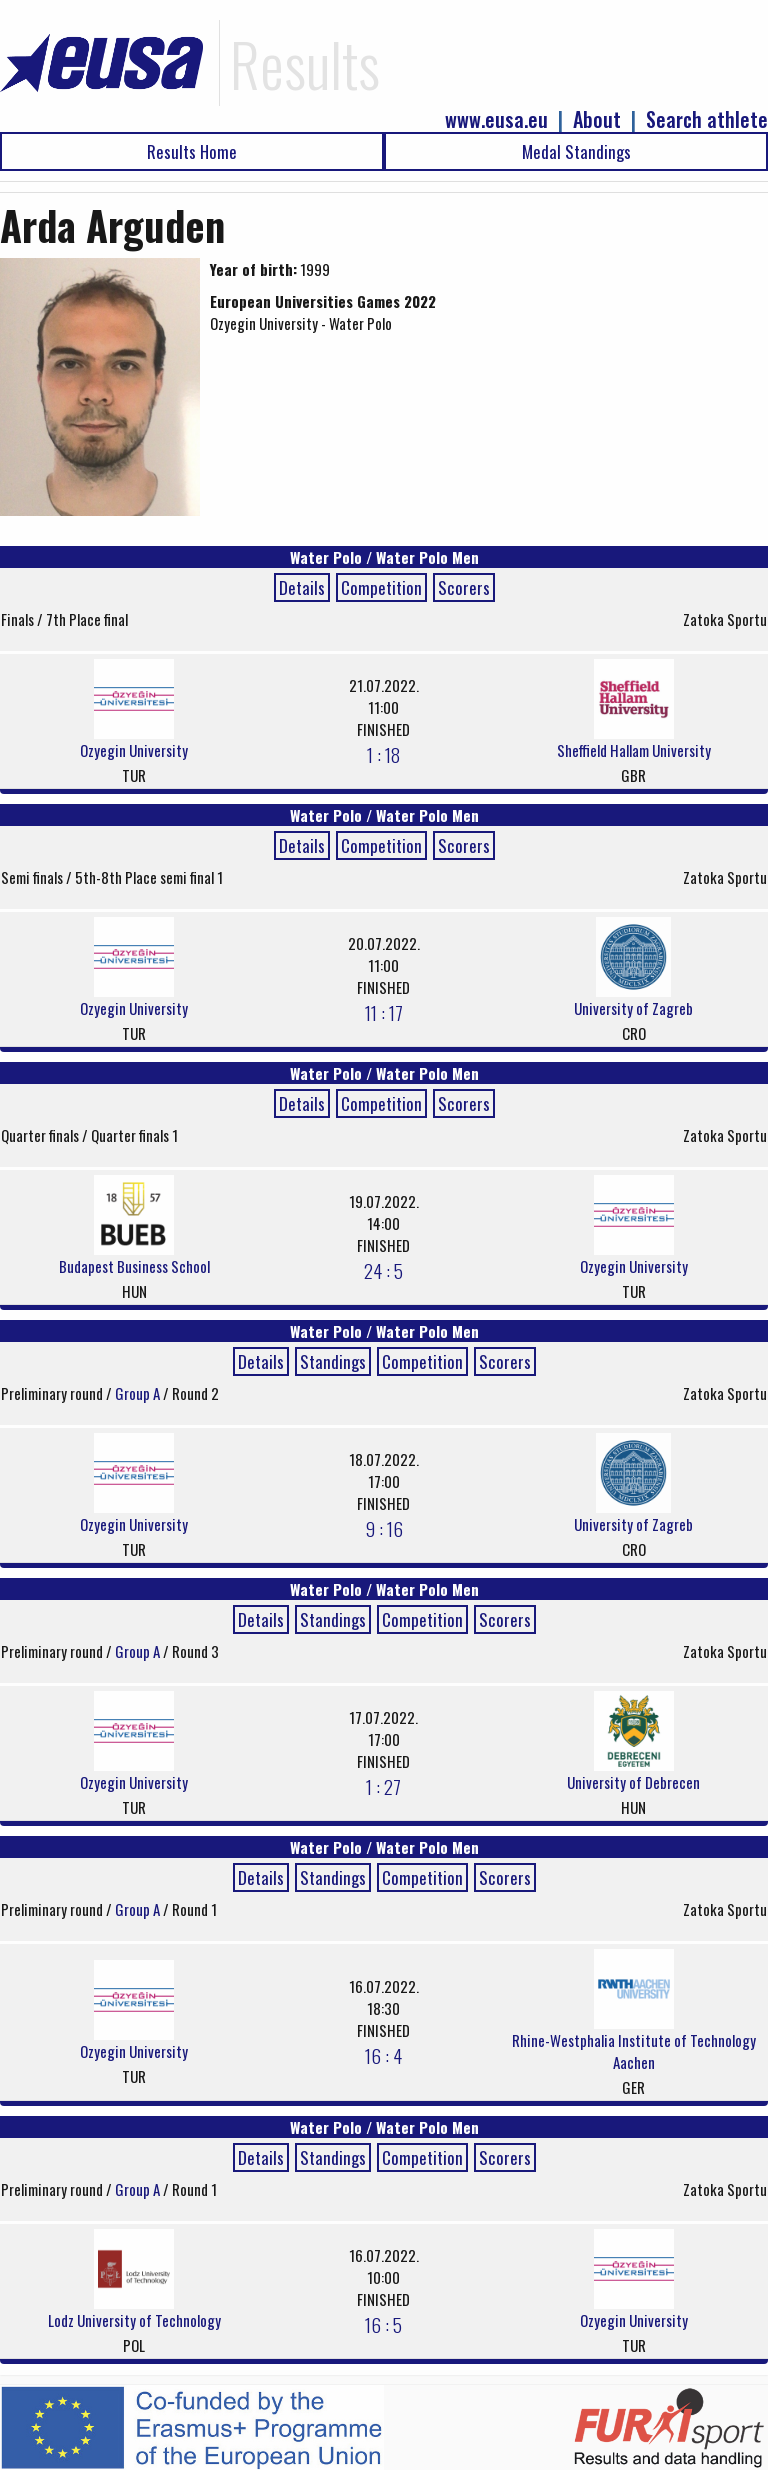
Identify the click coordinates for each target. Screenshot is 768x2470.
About (597, 119)
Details (302, 587)
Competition (381, 587)
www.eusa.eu (496, 119)
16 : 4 (383, 2055)
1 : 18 (383, 754)
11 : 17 (384, 1012)
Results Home (192, 151)
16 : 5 (383, 2324)
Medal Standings (576, 151)
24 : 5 (383, 1270)
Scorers (464, 587)
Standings (333, 1361)
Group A (139, 1393)
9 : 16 (384, 1528)
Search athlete (707, 119)
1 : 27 (383, 1786)
